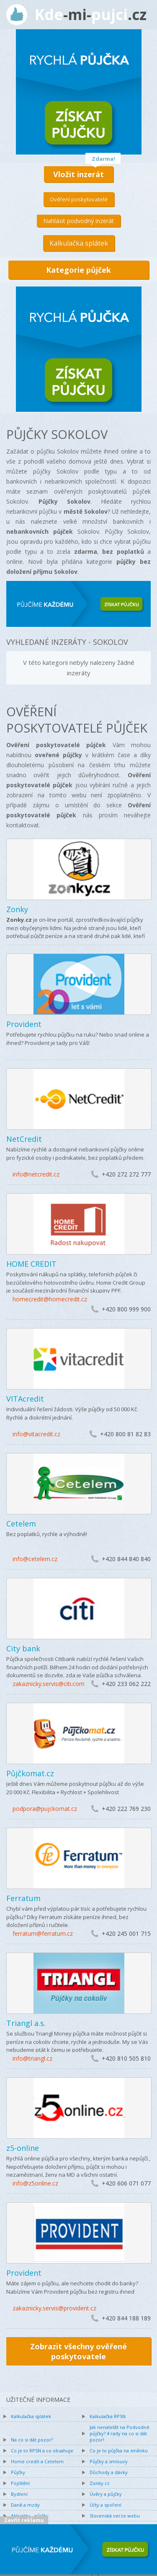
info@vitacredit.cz (36, 1434)
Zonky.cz (100, 2483)
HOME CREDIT (31, 1264)
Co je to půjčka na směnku (119, 2450)
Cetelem (21, 1524)
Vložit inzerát (78, 174)
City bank (23, 1648)
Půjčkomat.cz (30, 1773)
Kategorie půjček (78, 270)
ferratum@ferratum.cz (43, 1933)
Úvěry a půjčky (106, 2494)
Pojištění (20, 2483)
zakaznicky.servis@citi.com (49, 1684)
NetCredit (24, 1139)
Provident (23, 1024)
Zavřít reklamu (24, 2520)
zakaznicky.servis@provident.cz (54, 2308)
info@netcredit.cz (36, 1174)
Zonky (17, 909)
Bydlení (19, 2494)
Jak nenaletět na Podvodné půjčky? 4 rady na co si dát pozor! (119, 2433)
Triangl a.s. (26, 2023)
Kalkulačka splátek (78, 243)
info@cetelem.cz (35, 1559)
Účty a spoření (105, 2505)
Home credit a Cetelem (37, 2461)
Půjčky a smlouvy (109, 2461)
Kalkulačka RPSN (108, 2416)
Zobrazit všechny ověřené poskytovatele (78, 2351)
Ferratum (23, 1898)
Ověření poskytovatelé (79, 199)
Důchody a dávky (109, 2472)
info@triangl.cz (32, 2058)
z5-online (22, 2148)
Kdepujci (91, 14)
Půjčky (18, 2472)
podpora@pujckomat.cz (45, 1809)
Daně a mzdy (25, 2505)
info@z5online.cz (35, 2183)
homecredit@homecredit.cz (50, 1299)
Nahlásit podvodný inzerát (78, 221)
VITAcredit (25, 1399)
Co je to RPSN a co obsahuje (42, 2450)
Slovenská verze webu (115, 2516)
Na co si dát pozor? (32, 2440)
